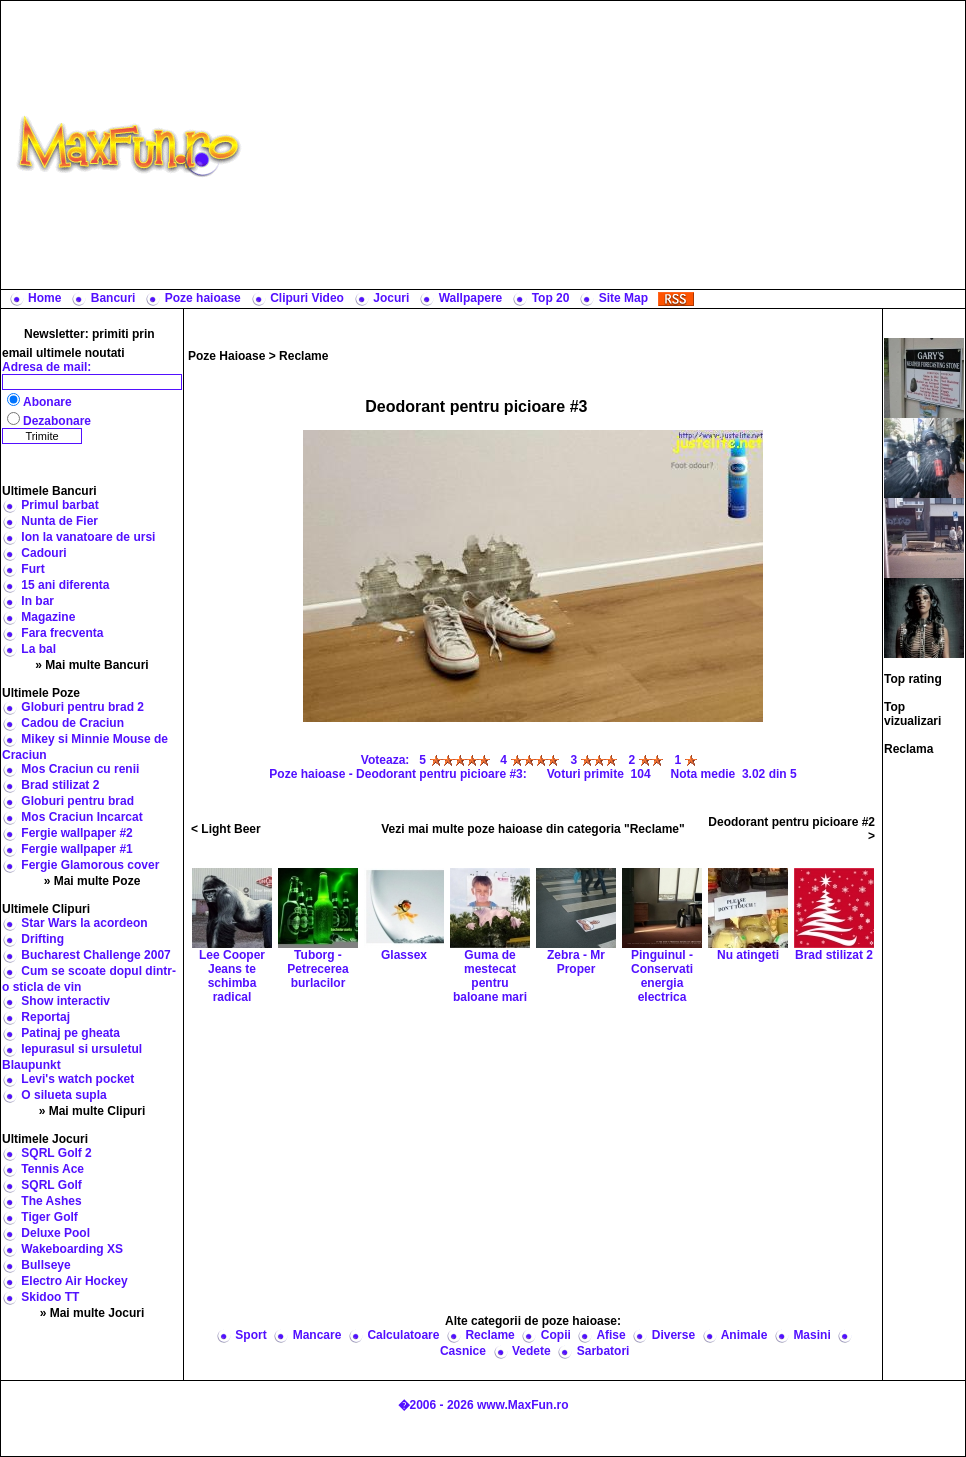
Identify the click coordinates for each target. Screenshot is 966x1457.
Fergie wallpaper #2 (76, 833)
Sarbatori (603, 1351)
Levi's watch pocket (77, 1079)
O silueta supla (63, 1095)
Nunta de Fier (59, 521)
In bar (37, 601)
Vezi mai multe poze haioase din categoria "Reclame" (533, 829)
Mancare (317, 1335)
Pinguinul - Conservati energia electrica (662, 952)
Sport (250, 1335)
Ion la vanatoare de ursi (88, 537)
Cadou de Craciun (72, 723)
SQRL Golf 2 (56, 1153)
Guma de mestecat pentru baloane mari (490, 952)
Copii (556, 1335)
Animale (744, 1335)
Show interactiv (65, 1001)
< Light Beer (226, 829)
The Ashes (51, 1201)
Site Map (623, 298)
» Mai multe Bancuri (91, 665)
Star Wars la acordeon (84, 923)
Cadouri (43, 553)
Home (44, 298)
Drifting (42, 939)
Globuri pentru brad (77, 801)
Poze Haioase (226, 356)
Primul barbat (59, 505)
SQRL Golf (51, 1185)
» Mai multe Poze (92, 881)
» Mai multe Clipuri (92, 1111)
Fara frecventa (62, 633)
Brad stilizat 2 (60, 785)
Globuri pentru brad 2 (82, 707)
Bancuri (113, 298)
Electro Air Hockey (74, 1281)
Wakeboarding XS (72, 1249)
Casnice (463, 1351)
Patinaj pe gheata (70, 1033)
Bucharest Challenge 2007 (95, 955)
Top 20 (551, 298)
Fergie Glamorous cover (90, 865)
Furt (32, 569)
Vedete (531, 1351)
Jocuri (391, 298)
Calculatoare (403, 1335)
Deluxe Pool (55, 1233)
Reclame (303, 356)
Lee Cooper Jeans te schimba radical (232, 952)
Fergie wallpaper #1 (76, 849)
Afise (610, 1335)
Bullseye (45, 1265)
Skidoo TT (50, 1297)
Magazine (48, 617)
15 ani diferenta (65, 585)
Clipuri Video (307, 298)
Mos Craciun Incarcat (81, 817)
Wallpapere (471, 298)
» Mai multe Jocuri (92, 1313)
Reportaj (45, 1017)
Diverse (673, 1335)
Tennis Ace (52, 1169)
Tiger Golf (49, 1217)
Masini (811, 1335)
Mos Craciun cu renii (80, 769)
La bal (38, 649)
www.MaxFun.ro (523, 1405)
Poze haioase (203, 298)
